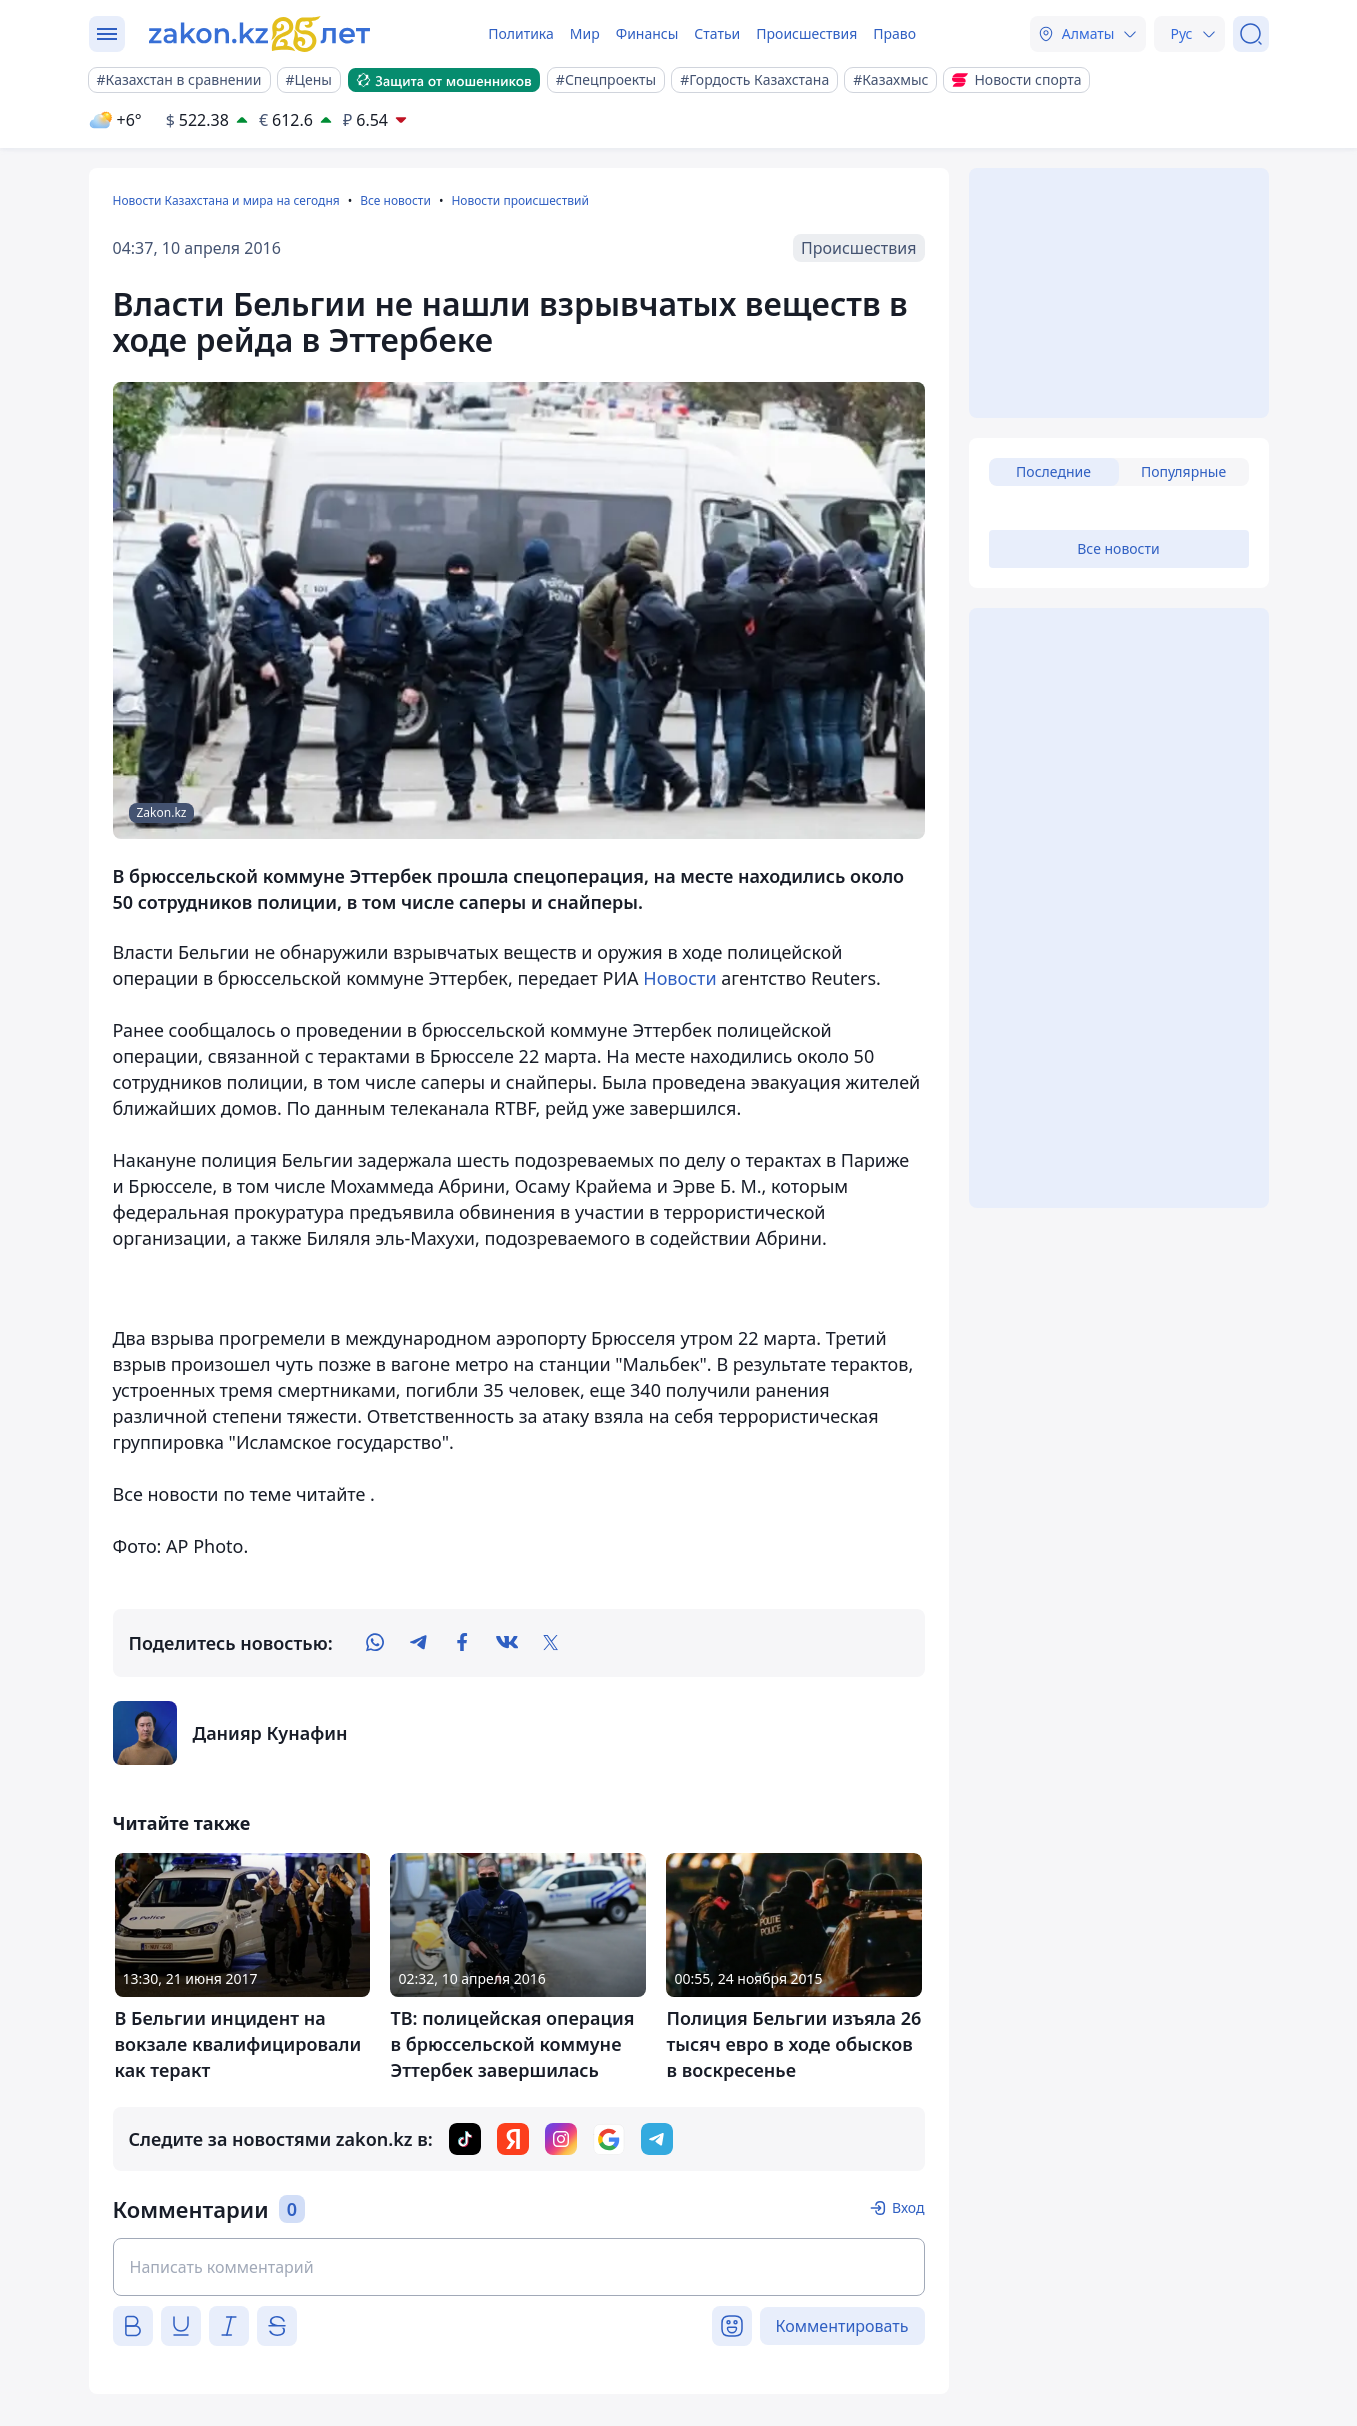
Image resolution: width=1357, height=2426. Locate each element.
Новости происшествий (520, 200)
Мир (585, 33)
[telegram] (419, 1643)
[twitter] (551, 1643)
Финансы (647, 33)
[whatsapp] (375, 1643)
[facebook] (463, 1643)
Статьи (717, 33)
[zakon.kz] (262, 34)
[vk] (507, 1643)
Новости (679, 978)
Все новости (395, 200)
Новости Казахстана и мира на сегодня (226, 200)
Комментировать (842, 2326)
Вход (908, 2207)
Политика (521, 33)
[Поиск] (1251, 34)
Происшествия (806, 33)
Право (894, 33)
